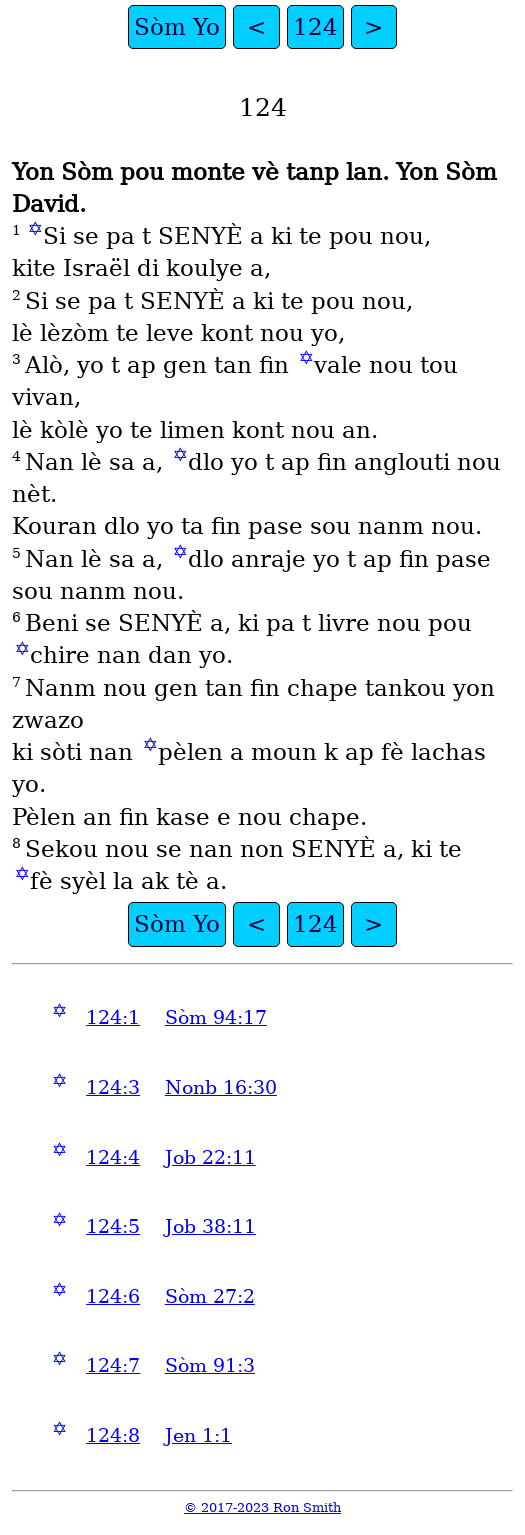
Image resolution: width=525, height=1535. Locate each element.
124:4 (113, 1157)
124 (315, 27)
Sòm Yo (177, 27)
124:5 (113, 1226)
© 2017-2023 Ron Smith (262, 1507)
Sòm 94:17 (216, 1017)
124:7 (113, 1365)
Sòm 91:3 (210, 1365)
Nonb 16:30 (221, 1087)
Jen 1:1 (198, 1435)
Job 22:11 (210, 1157)
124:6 (113, 1296)
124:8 (113, 1435)
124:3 (113, 1087)
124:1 (113, 1017)
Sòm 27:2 (210, 1296)
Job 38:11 (210, 1226)
